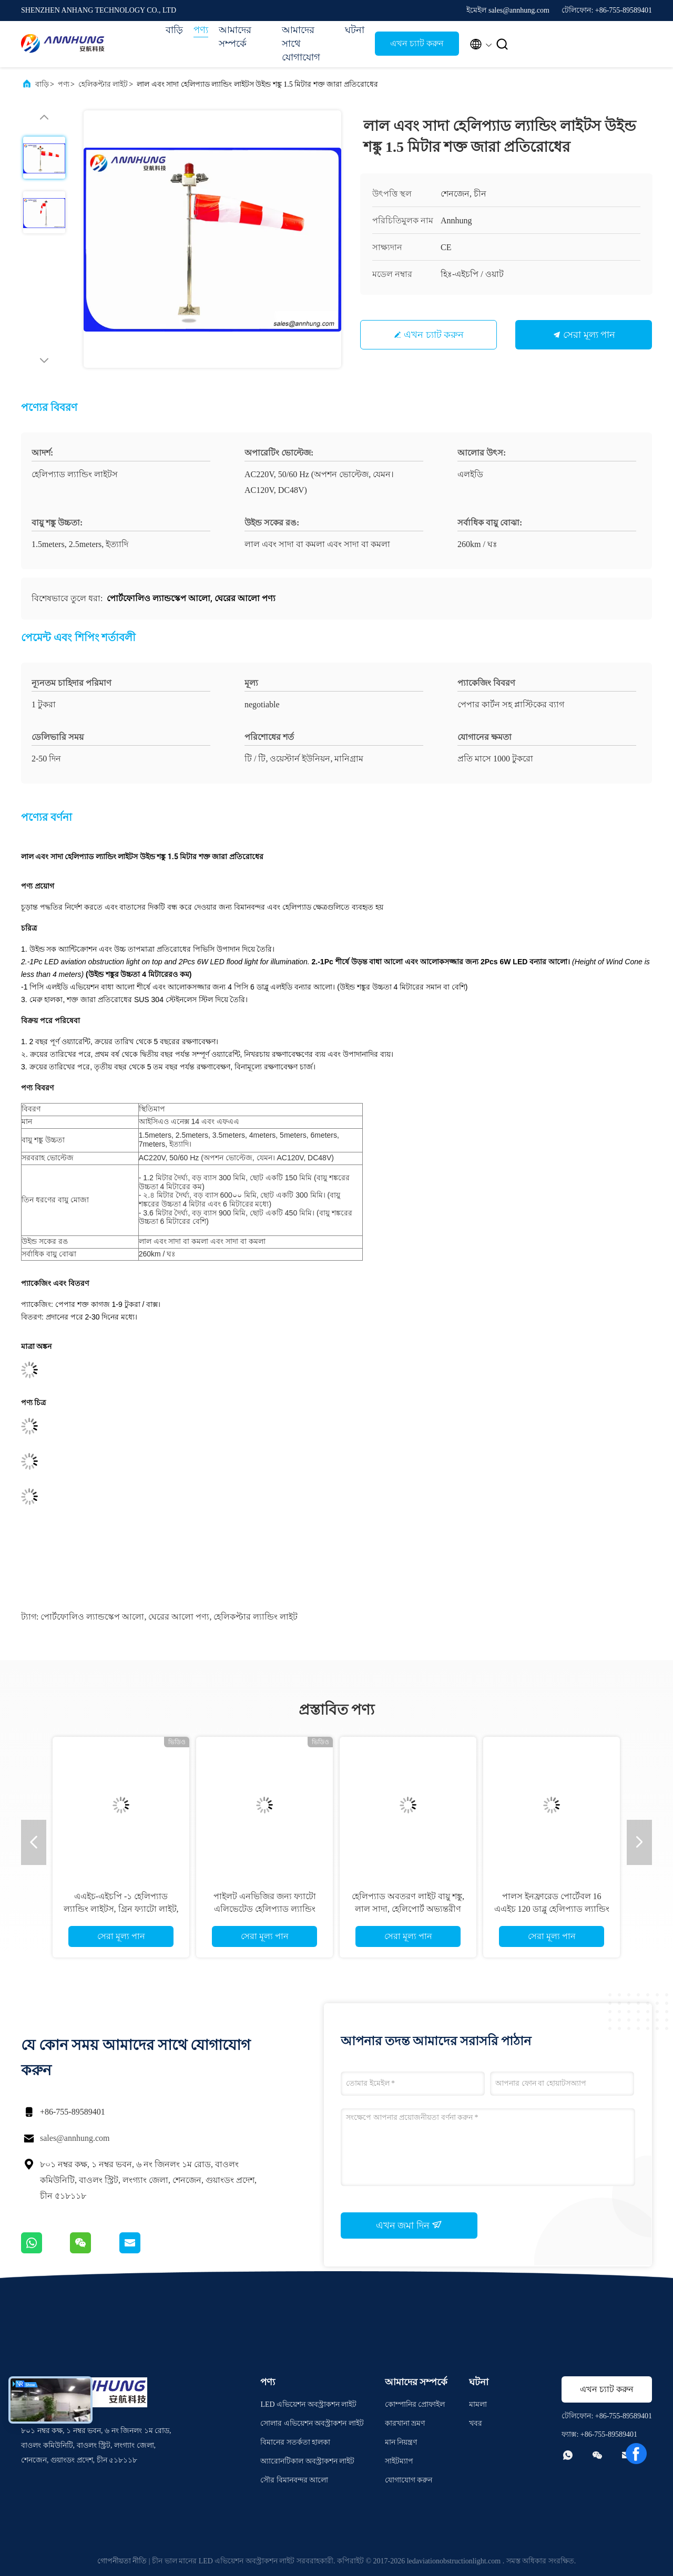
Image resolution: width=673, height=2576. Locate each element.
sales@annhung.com (74, 2138)
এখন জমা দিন (409, 2225)
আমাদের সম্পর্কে (235, 37)
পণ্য (200, 30)
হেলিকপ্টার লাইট (103, 84)
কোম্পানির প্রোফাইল (415, 2404)
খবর (475, 2423)
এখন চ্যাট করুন (417, 43)
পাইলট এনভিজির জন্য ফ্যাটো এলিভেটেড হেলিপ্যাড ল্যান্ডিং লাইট (264, 1909)
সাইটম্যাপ (399, 2461)
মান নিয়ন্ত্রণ (401, 2442)
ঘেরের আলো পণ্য (178, 1616)
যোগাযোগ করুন (409, 2480)
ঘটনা (354, 30)
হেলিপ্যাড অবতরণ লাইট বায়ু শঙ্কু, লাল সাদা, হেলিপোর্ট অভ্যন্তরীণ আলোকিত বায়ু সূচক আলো (408, 1909)
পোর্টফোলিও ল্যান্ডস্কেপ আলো (92, 1616)
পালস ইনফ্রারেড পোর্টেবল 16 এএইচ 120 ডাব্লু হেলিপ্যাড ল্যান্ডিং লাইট (551, 1909)
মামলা (478, 2404)
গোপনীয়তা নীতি (122, 2561)
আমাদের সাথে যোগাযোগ (301, 44)
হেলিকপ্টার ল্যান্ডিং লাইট (255, 1616)
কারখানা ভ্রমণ (405, 2423)
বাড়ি (174, 30)
